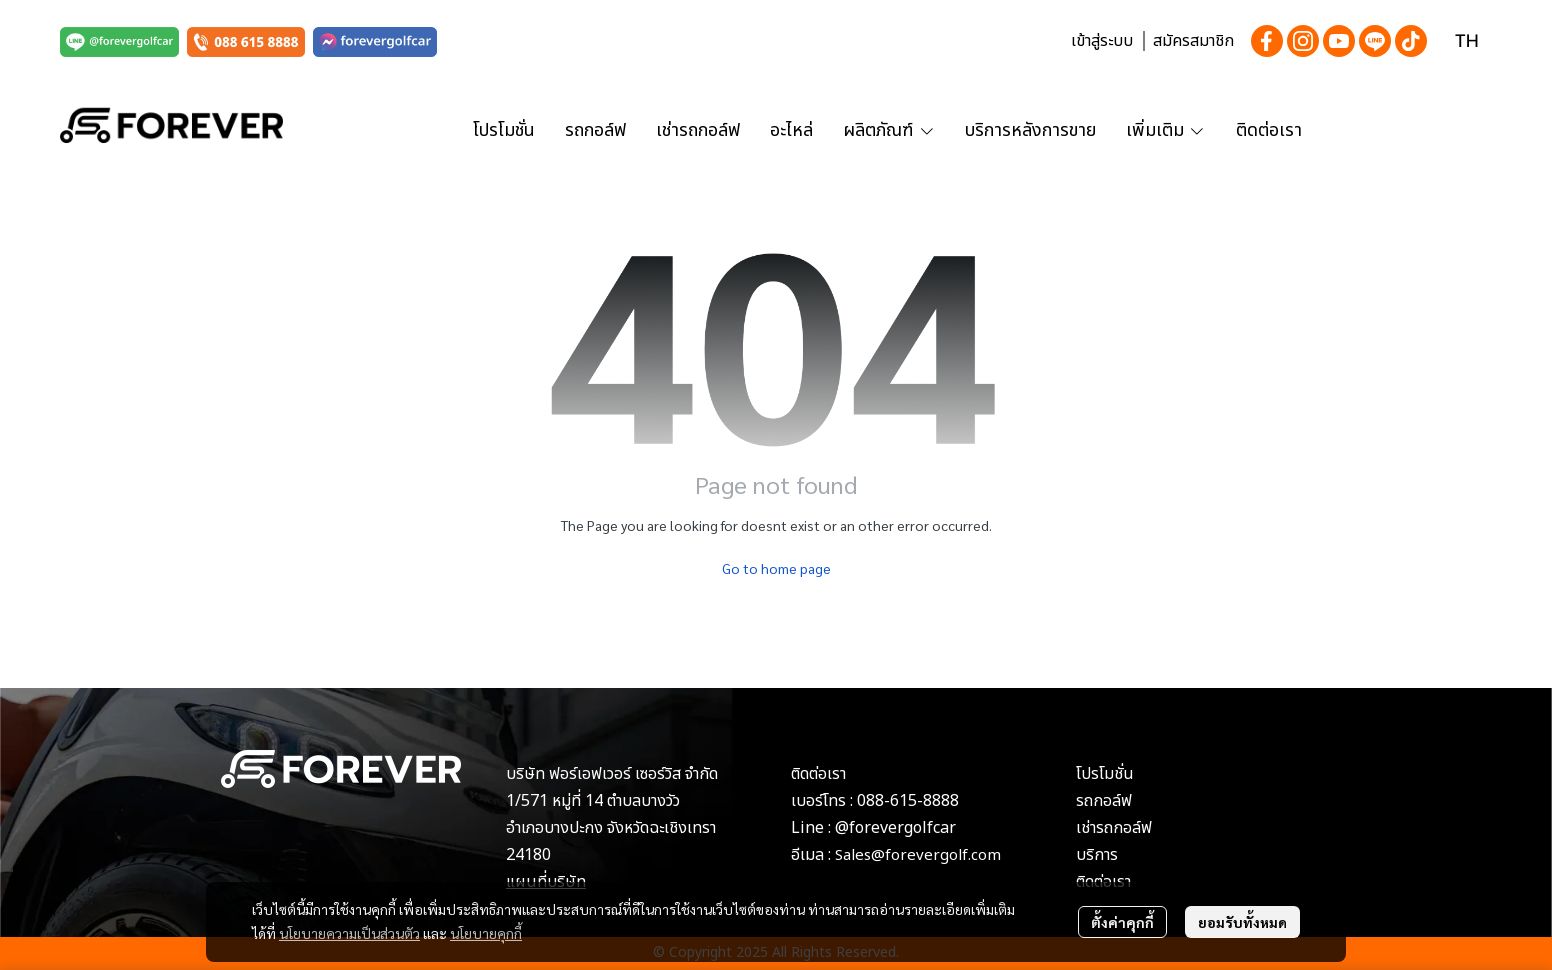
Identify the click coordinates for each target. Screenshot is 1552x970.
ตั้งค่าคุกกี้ (1122, 922)
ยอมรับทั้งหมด (1242, 922)
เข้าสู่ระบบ (1102, 41)
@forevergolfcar (895, 828)
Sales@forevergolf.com (918, 855)
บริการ (1097, 855)
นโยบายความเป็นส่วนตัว (349, 933)
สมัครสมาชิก (1193, 41)
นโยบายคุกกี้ (486, 933)
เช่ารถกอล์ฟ (1114, 828)
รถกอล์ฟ (1104, 801)
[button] (1467, 41)
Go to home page (776, 568)
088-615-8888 (908, 801)
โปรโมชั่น (1105, 774)
